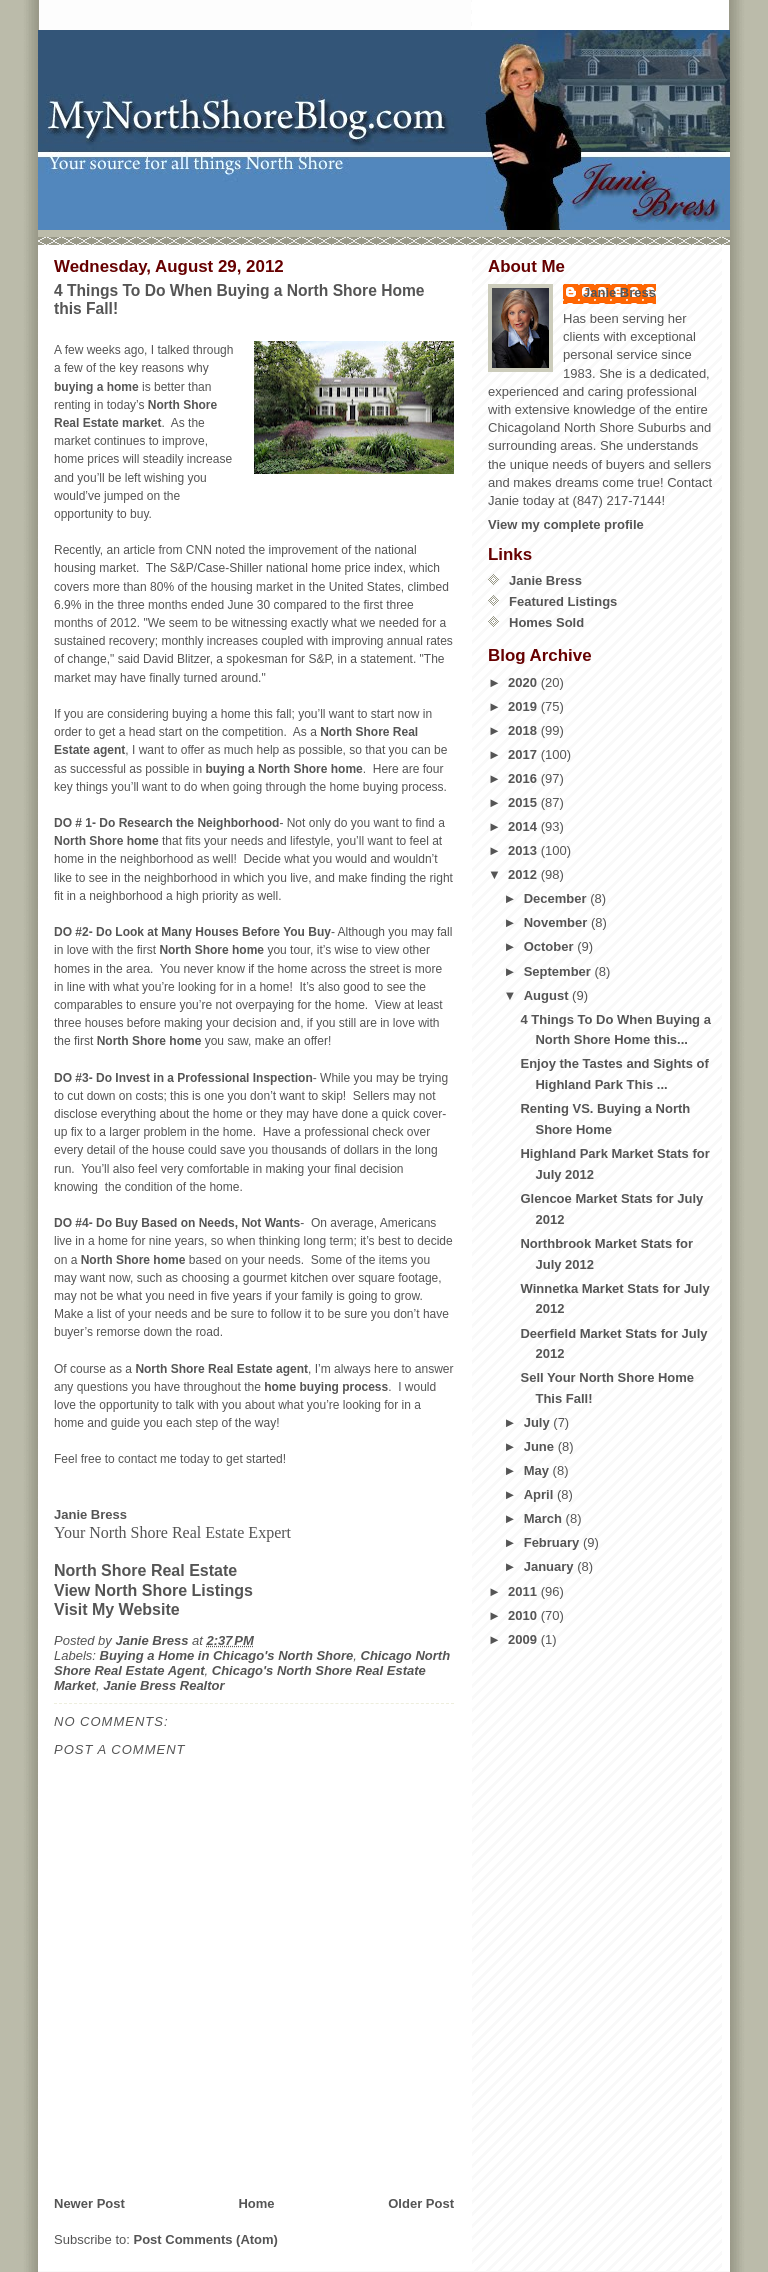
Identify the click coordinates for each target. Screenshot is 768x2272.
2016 (524, 778)
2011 (524, 1591)
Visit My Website (117, 1609)
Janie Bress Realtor (163, 1685)
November (557, 922)
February (553, 1542)
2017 (524, 754)
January (550, 1566)
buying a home (96, 387)
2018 (524, 730)
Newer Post (89, 2203)
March (545, 1518)
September (559, 971)
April (540, 1494)
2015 (524, 802)
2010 (524, 1615)
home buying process (326, 1387)
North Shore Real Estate (145, 1570)
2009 (524, 1639)
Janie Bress (619, 292)
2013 (524, 850)
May (538, 1470)
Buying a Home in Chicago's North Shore (227, 1655)
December (557, 898)
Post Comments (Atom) (206, 2239)
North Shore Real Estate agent (221, 1369)
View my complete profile (566, 524)
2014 (524, 826)
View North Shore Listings (153, 1590)
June (541, 1446)
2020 (524, 682)
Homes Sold (546, 622)
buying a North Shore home (283, 769)
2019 (524, 706)
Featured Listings (563, 601)
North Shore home (106, 841)
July (539, 1422)
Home (256, 2203)
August (548, 995)
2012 (524, 874)
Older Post (421, 2203)
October (550, 946)
